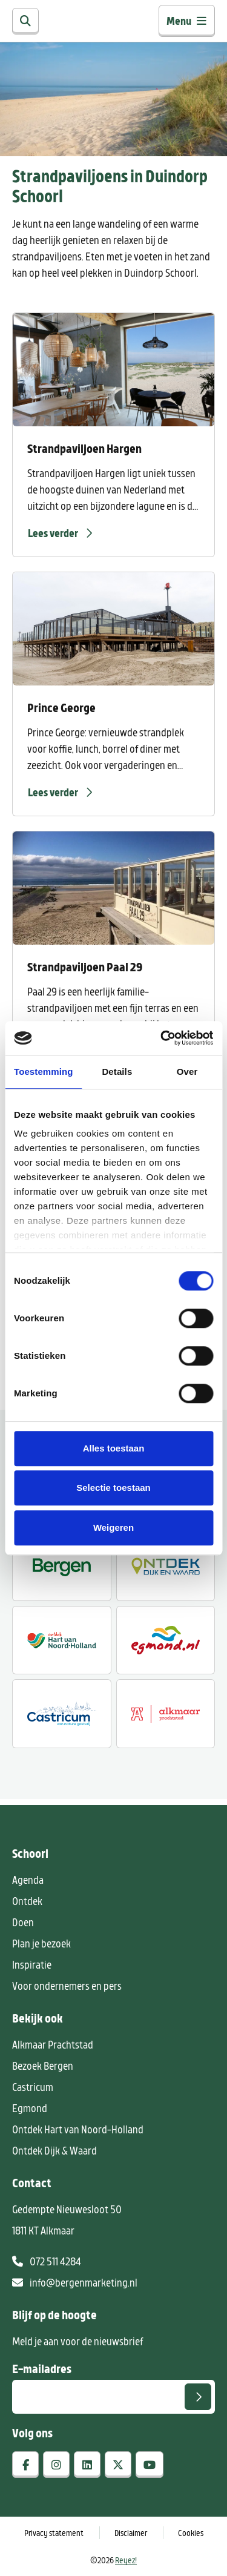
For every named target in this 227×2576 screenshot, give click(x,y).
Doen (23, 1922)
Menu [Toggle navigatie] (186, 20)
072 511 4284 (46, 2261)
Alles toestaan (114, 1448)
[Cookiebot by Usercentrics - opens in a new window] (161, 1038)
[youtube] (149, 2464)
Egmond (29, 2108)
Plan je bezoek (41, 1943)
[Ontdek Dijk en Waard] (165, 1566)
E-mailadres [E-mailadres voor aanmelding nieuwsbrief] (41, 2368)
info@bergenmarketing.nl (74, 2282)
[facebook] (25, 2464)
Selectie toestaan (113, 1487)
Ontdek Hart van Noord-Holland (77, 2129)
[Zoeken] (25, 21)
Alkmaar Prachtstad (52, 2044)
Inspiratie (31, 1964)
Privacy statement (54, 2533)
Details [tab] (117, 1071)
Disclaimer (130, 2533)
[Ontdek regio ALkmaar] (61, 1640)
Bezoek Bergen (42, 2065)
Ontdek (27, 1900)
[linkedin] (87, 2464)
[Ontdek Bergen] (61, 1566)
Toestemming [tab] (43, 1071)
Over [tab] (187, 1071)
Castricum (32, 2086)
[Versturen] (198, 2396)
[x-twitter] (118, 2464)
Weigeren (113, 1527)
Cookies (190, 2533)
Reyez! (126, 2560)
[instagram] (56, 2464)
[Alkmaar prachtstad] (165, 1713)
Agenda (28, 1879)
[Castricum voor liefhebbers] (61, 1713)
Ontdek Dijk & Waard (54, 2150)
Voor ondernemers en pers (67, 1985)
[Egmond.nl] (165, 1640)
